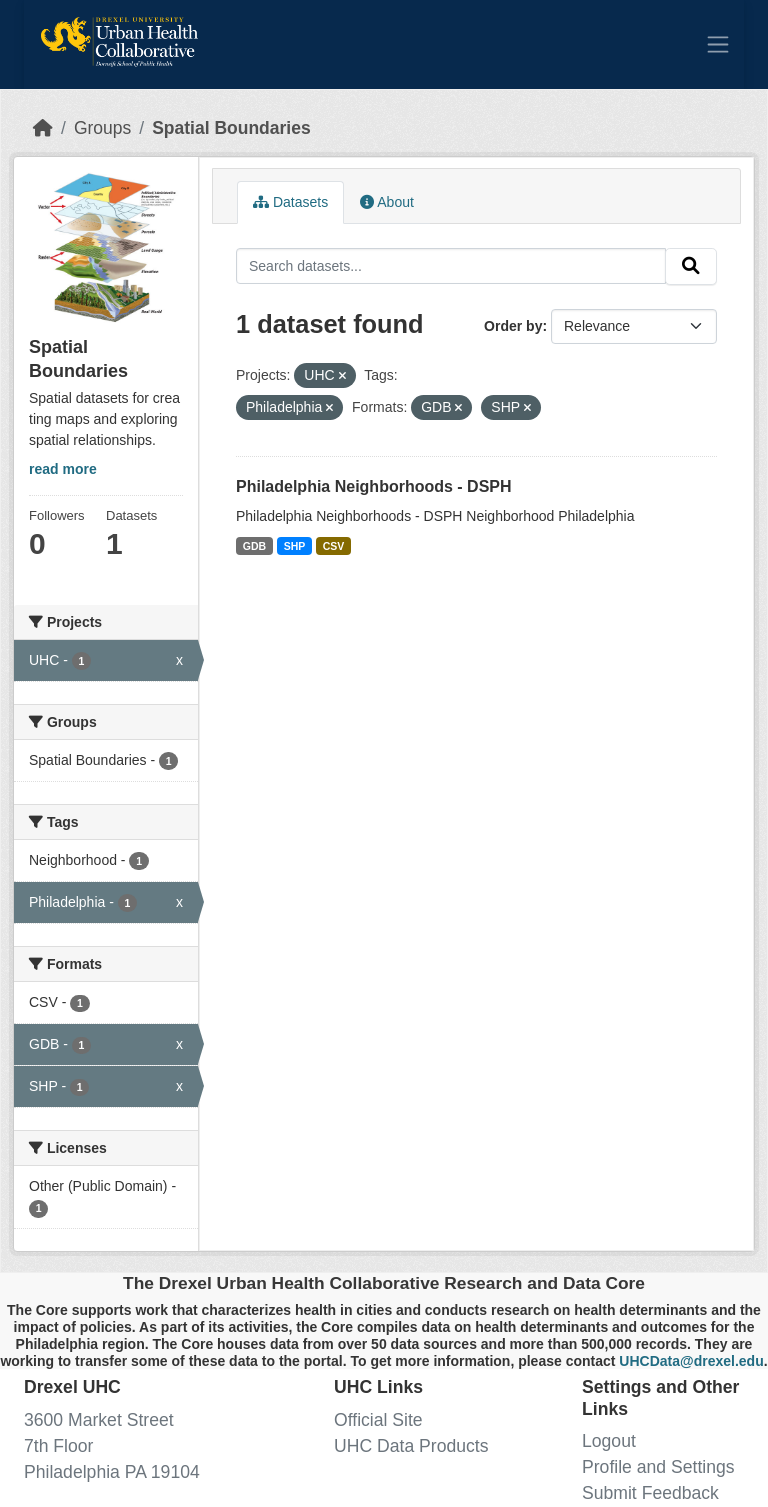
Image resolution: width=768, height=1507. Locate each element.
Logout (609, 1441)
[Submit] (691, 266)
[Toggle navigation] (718, 44)
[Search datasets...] (451, 265)
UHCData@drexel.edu (691, 1361)
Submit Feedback (650, 1493)
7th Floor (58, 1446)
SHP (295, 546)
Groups (102, 128)
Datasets (290, 202)
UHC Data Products (411, 1446)
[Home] (43, 128)
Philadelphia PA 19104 (112, 1472)
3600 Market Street (99, 1420)
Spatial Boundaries (231, 128)
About (387, 202)
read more (63, 469)
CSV (334, 546)
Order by (513, 326)
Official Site (378, 1420)
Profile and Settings (658, 1467)
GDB (254, 546)
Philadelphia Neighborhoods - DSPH (374, 486)
